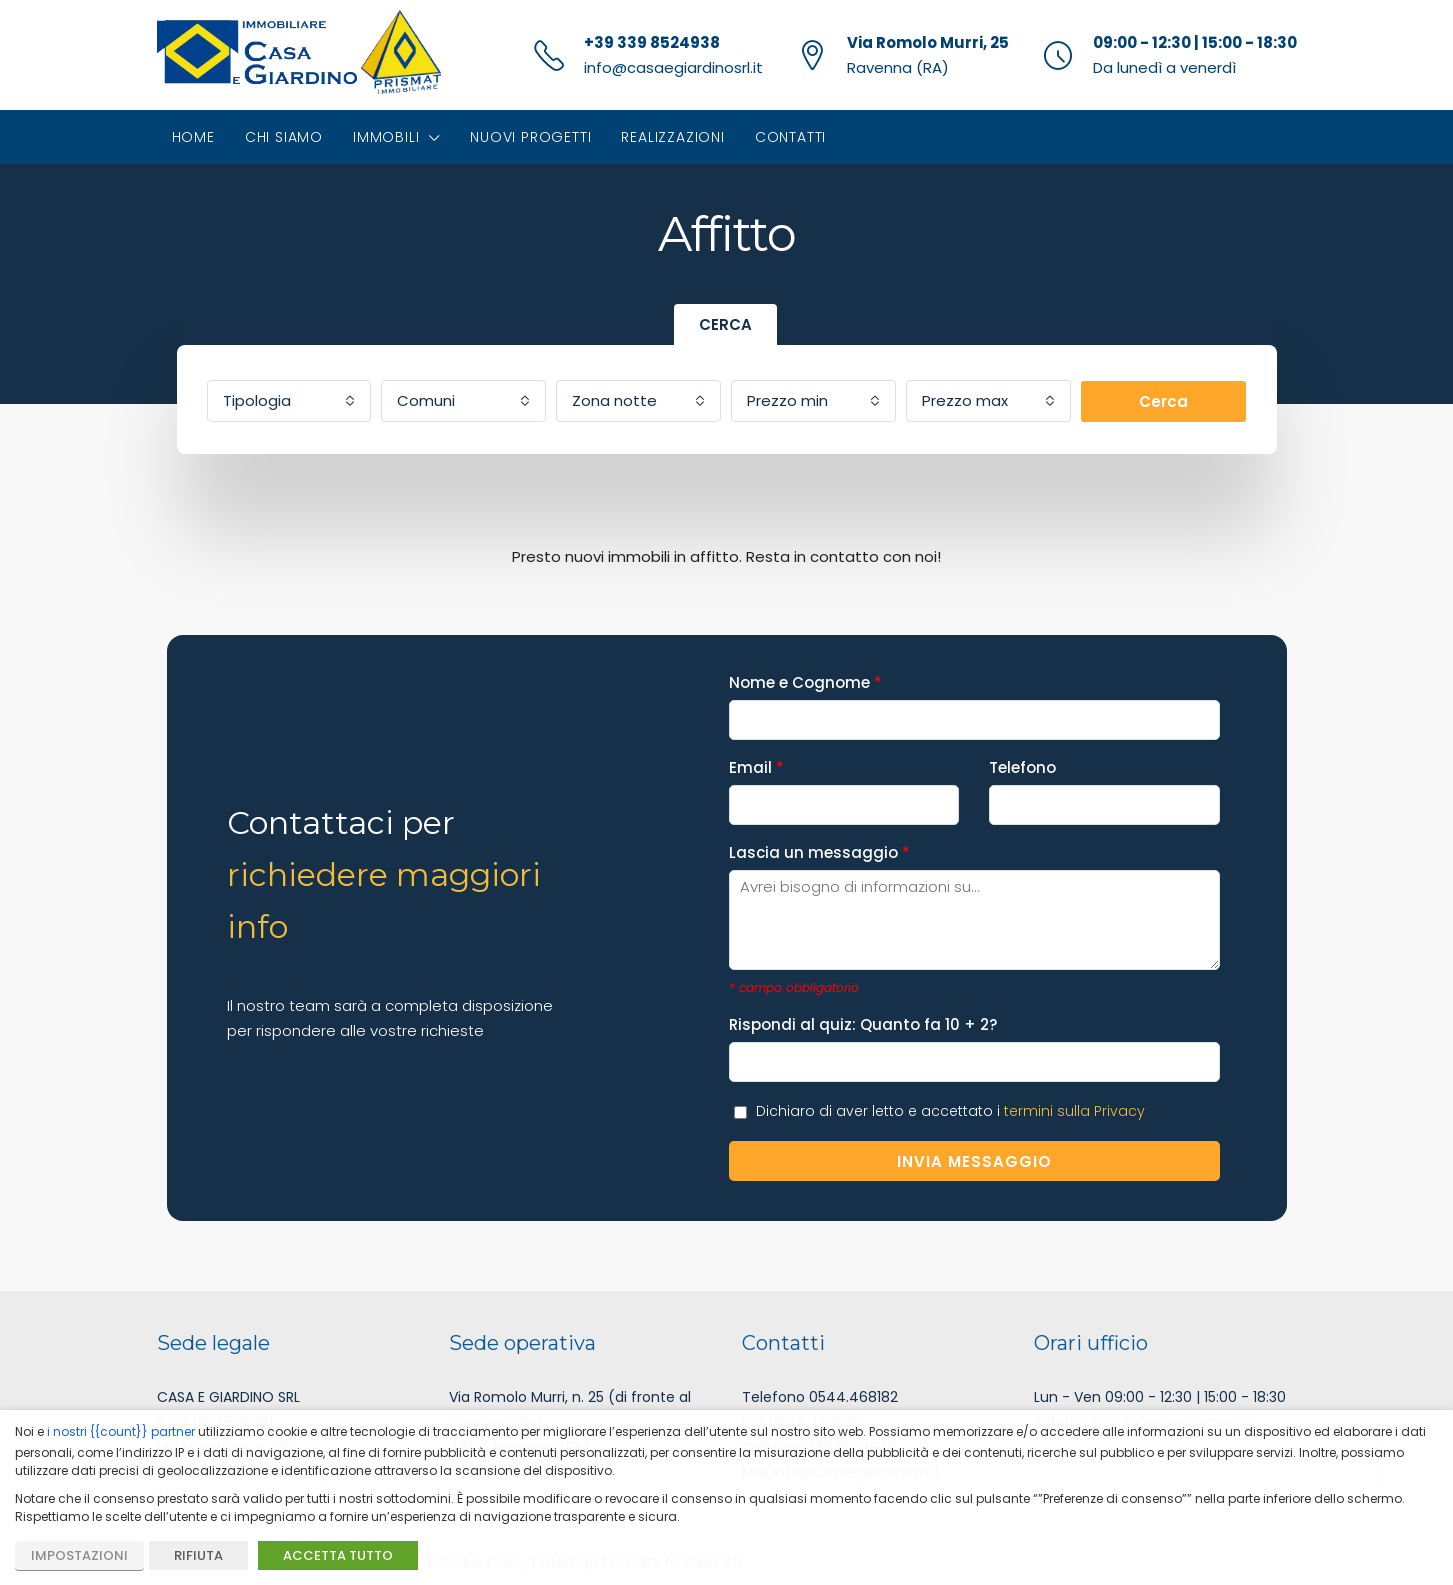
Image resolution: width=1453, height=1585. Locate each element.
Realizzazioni (672, 137)
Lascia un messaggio (974, 885)
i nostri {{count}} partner (121, 1431)
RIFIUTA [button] (198, 1555)
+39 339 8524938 (652, 42)
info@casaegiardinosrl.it (673, 67)
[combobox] (289, 401)
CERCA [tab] (725, 324)
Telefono (1104, 785)
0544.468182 (853, 1397)
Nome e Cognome (974, 700)
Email (844, 785)
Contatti (790, 137)
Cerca (1163, 401)
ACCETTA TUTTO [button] (338, 1555)
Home (193, 137)
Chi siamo (284, 137)
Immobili (386, 137)
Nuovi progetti (530, 137)
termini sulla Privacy (1074, 1111)
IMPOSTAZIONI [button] (79, 1555)
